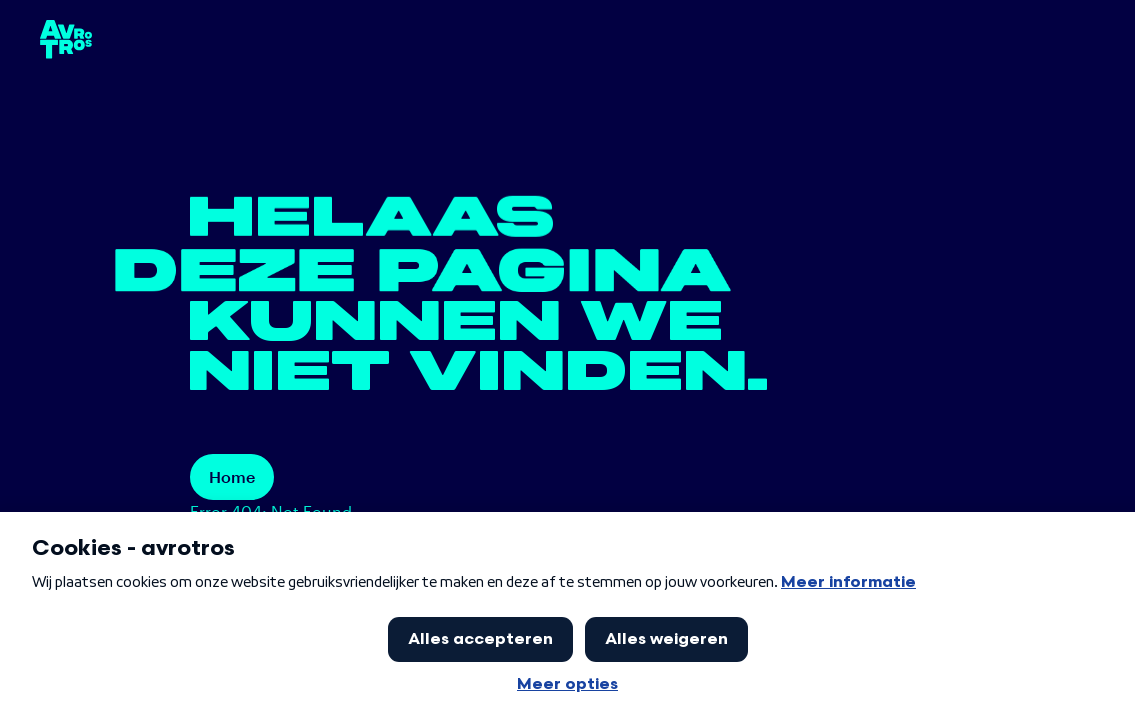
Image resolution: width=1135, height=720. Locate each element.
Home (232, 476)
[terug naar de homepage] (66, 39)
